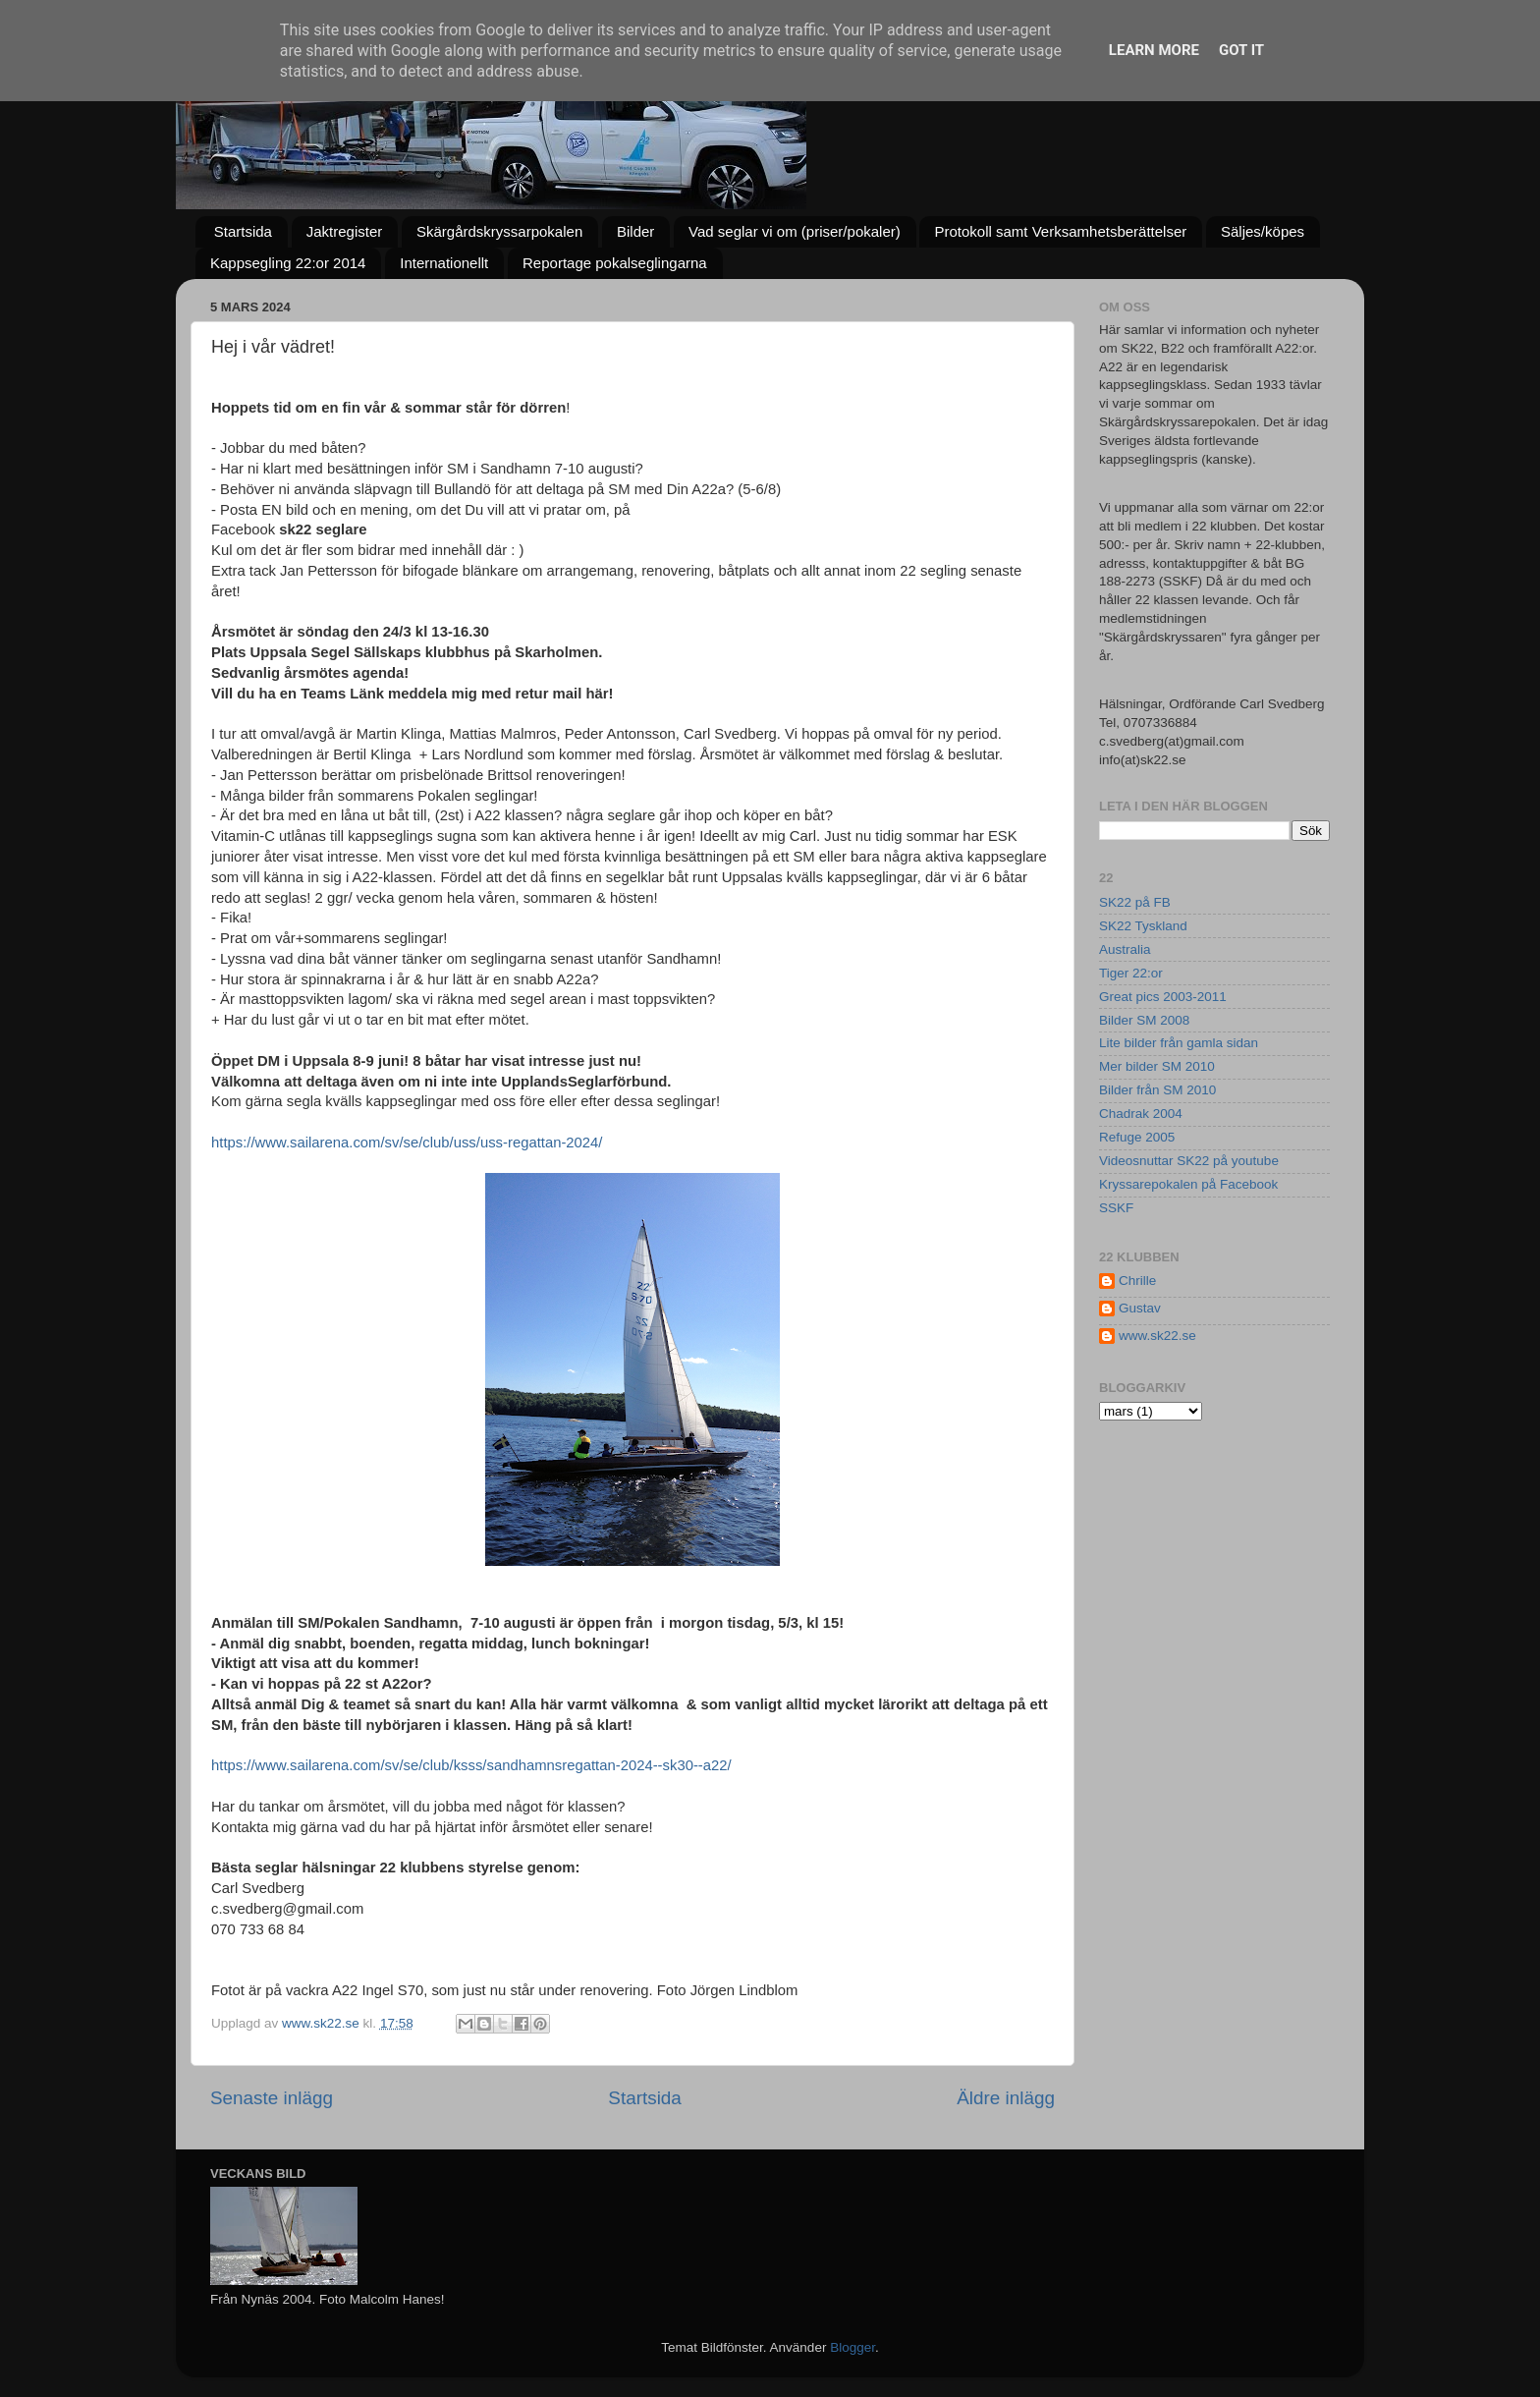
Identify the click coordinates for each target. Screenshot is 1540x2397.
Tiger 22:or (1131, 973)
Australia (1125, 949)
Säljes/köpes (1262, 231)
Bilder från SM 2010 (1157, 1090)
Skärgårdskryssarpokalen (499, 231)
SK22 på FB (1135, 902)
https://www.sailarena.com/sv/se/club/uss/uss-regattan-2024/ (407, 1142)
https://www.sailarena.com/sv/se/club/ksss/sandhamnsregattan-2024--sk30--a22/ (471, 1765)
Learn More (1154, 50)
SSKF (1116, 1207)
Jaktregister (344, 231)
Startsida (243, 231)
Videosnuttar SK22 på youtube (1189, 1160)
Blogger (852, 2347)
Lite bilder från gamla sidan (1178, 1042)
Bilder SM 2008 (1144, 1020)
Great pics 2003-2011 (1163, 996)
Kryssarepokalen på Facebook (1188, 1184)
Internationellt (444, 262)
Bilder (635, 231)
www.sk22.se (1157, 1335)
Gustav (1140, 1308)
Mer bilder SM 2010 (1157, 1066)
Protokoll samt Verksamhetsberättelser (1060, 231)
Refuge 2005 (1137, 1137)
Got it (1241, 50)
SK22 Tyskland (1143, 926)
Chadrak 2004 (1140, 1113)
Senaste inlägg (271, 2098)
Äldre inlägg (1006, 2098)
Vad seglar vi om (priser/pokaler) (794, 231)
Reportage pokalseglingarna (614, 262)
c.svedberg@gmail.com (287, 1909)
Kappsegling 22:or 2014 (287, 262)
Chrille (1137, 1280)
